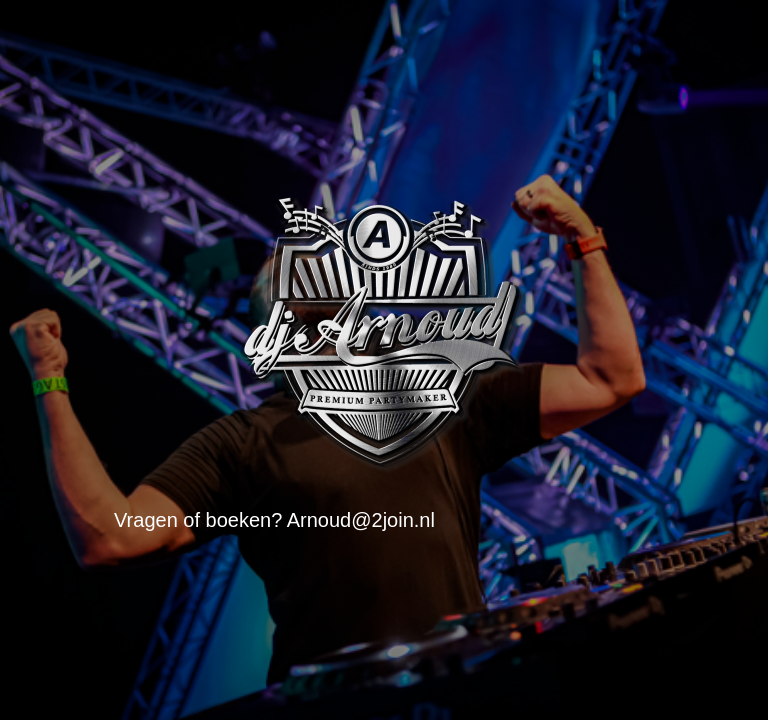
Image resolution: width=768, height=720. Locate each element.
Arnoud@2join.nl (361, 520)
